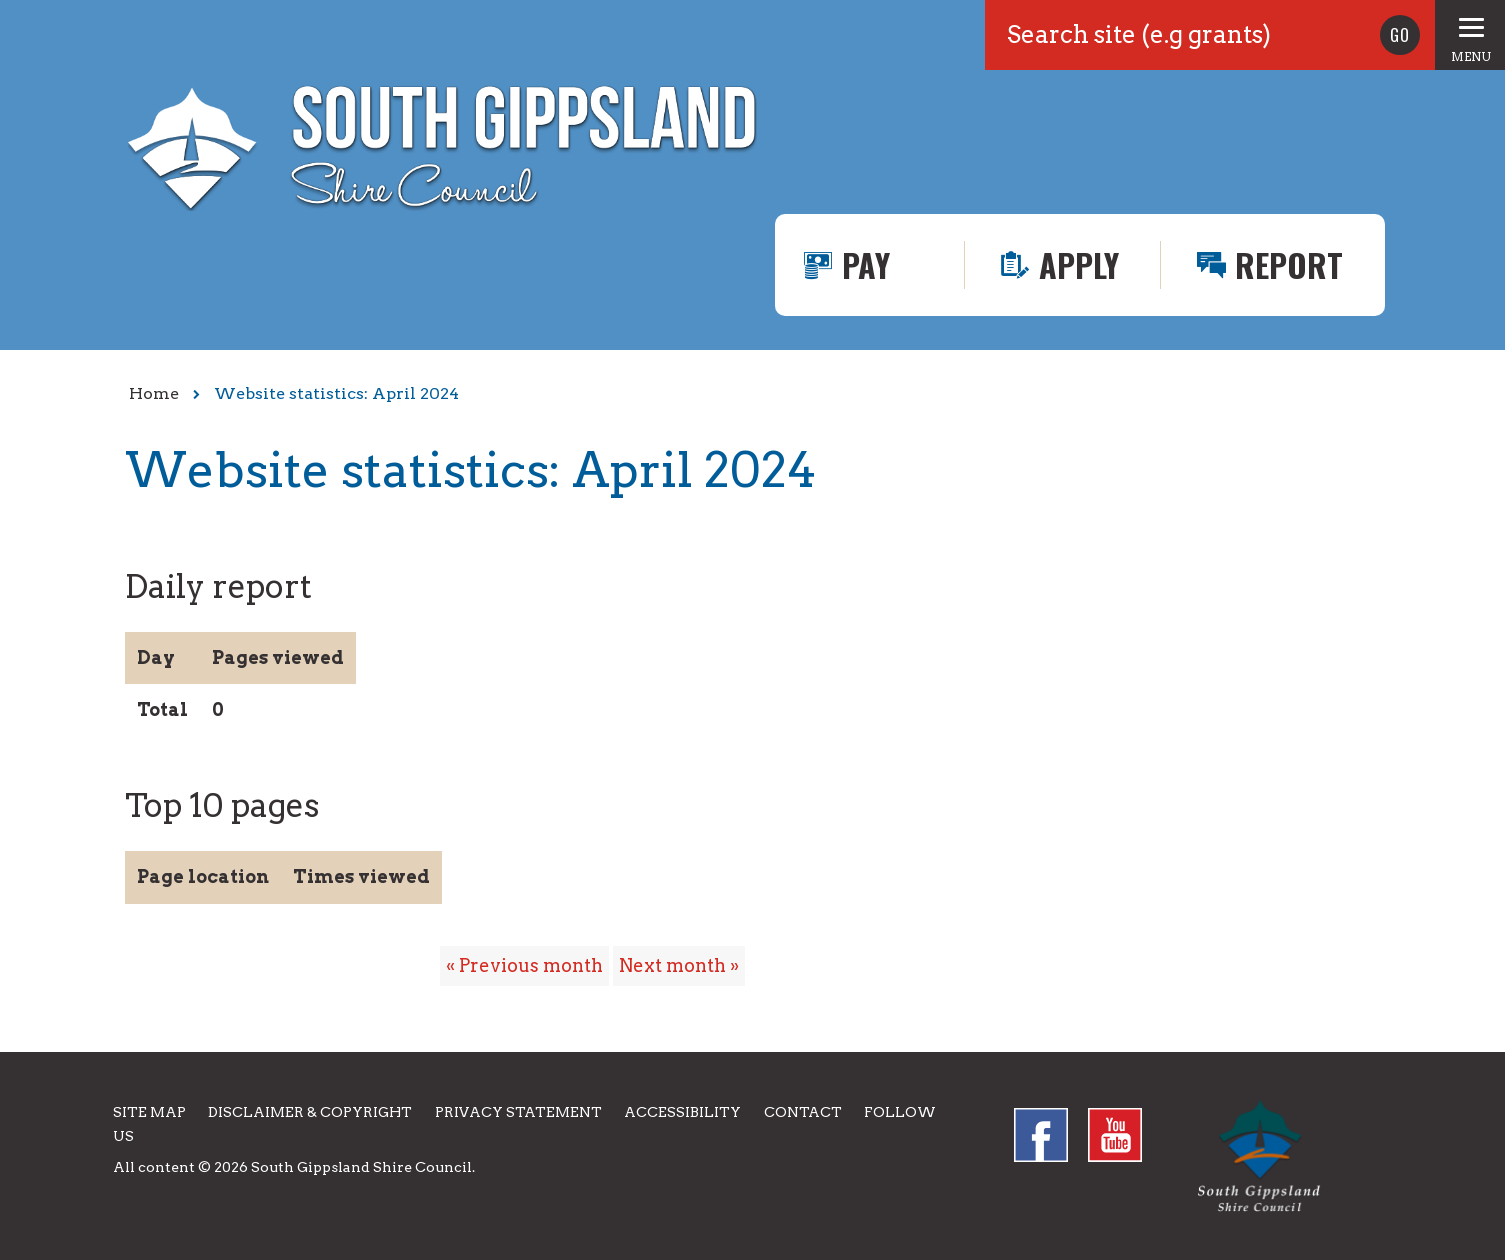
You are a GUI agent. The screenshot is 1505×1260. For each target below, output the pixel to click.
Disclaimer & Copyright (310, 1112)
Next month (672, 965)
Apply (1079, 264)
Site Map (149, 1112)
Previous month (531, 965)
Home (154, 393)
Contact (803, 1112)
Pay (866, 264)
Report (1289, 264)
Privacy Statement (518, 1112)
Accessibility (682, 1112)
